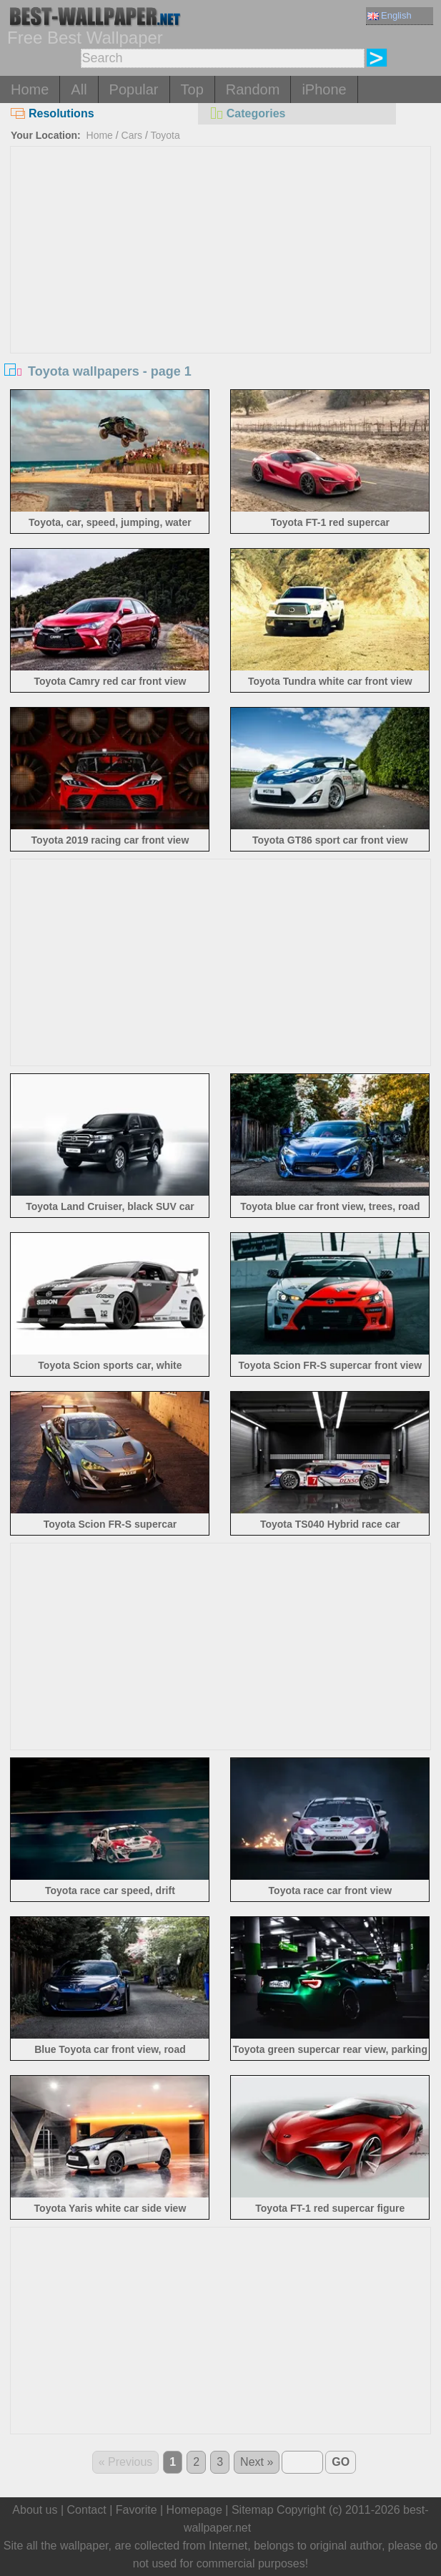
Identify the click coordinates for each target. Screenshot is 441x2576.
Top (192, 89)
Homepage (194, 2510)
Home (30, 89)
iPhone (324, 89)
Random (253, 89)
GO (341, 2462)
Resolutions (52, 113)
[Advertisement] (220, 254)
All (78, 89)
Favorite (136, 2510)
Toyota (165, 135)
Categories (247, 113)
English (389, 15)
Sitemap (253, 2510)
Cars (132, 135)
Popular (134, 89)
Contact (86, 2510)
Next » (256, 2462)
